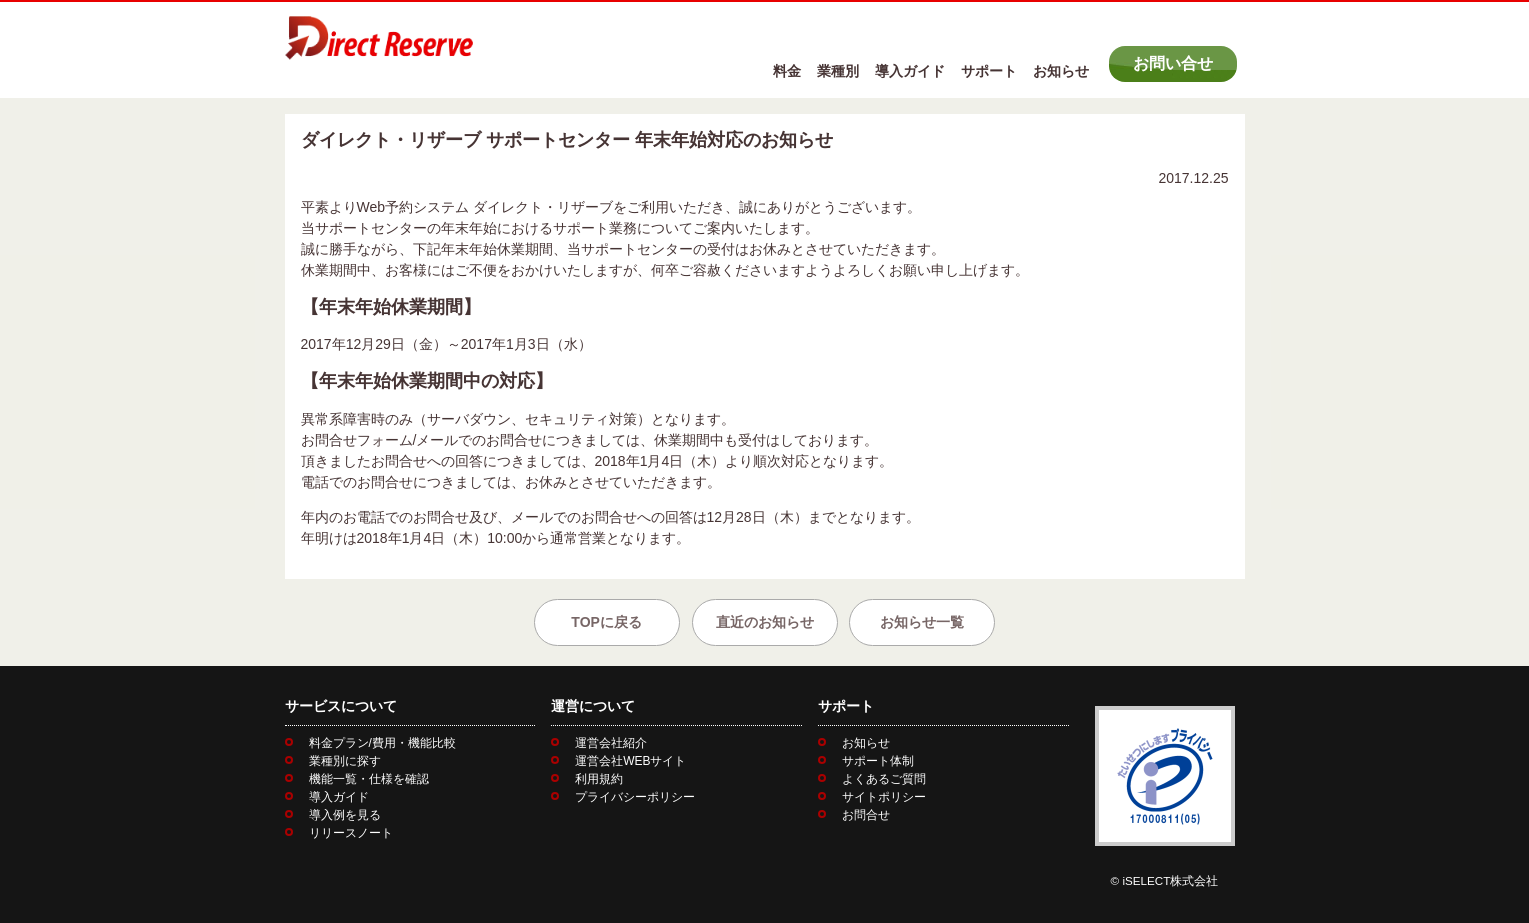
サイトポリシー (884, 797)
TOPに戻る (606, 622)
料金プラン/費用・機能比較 (382, 743)
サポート (989, 71)
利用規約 (599, 779)
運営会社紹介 (611, 743)
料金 (787, 71)
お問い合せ (1173, 63)
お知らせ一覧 (922, 622)
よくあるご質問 (884, 779)
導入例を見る (345, 815)
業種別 (838, 71)
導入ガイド (910, 71)
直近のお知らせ (765, 622)
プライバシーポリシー (635, 797)
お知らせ (1061, 71)
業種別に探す (345, 761)
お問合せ (866, 815)
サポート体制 (878, 761)
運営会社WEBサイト (630, 761)
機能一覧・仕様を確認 (369, 779)
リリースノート (351, 833)
